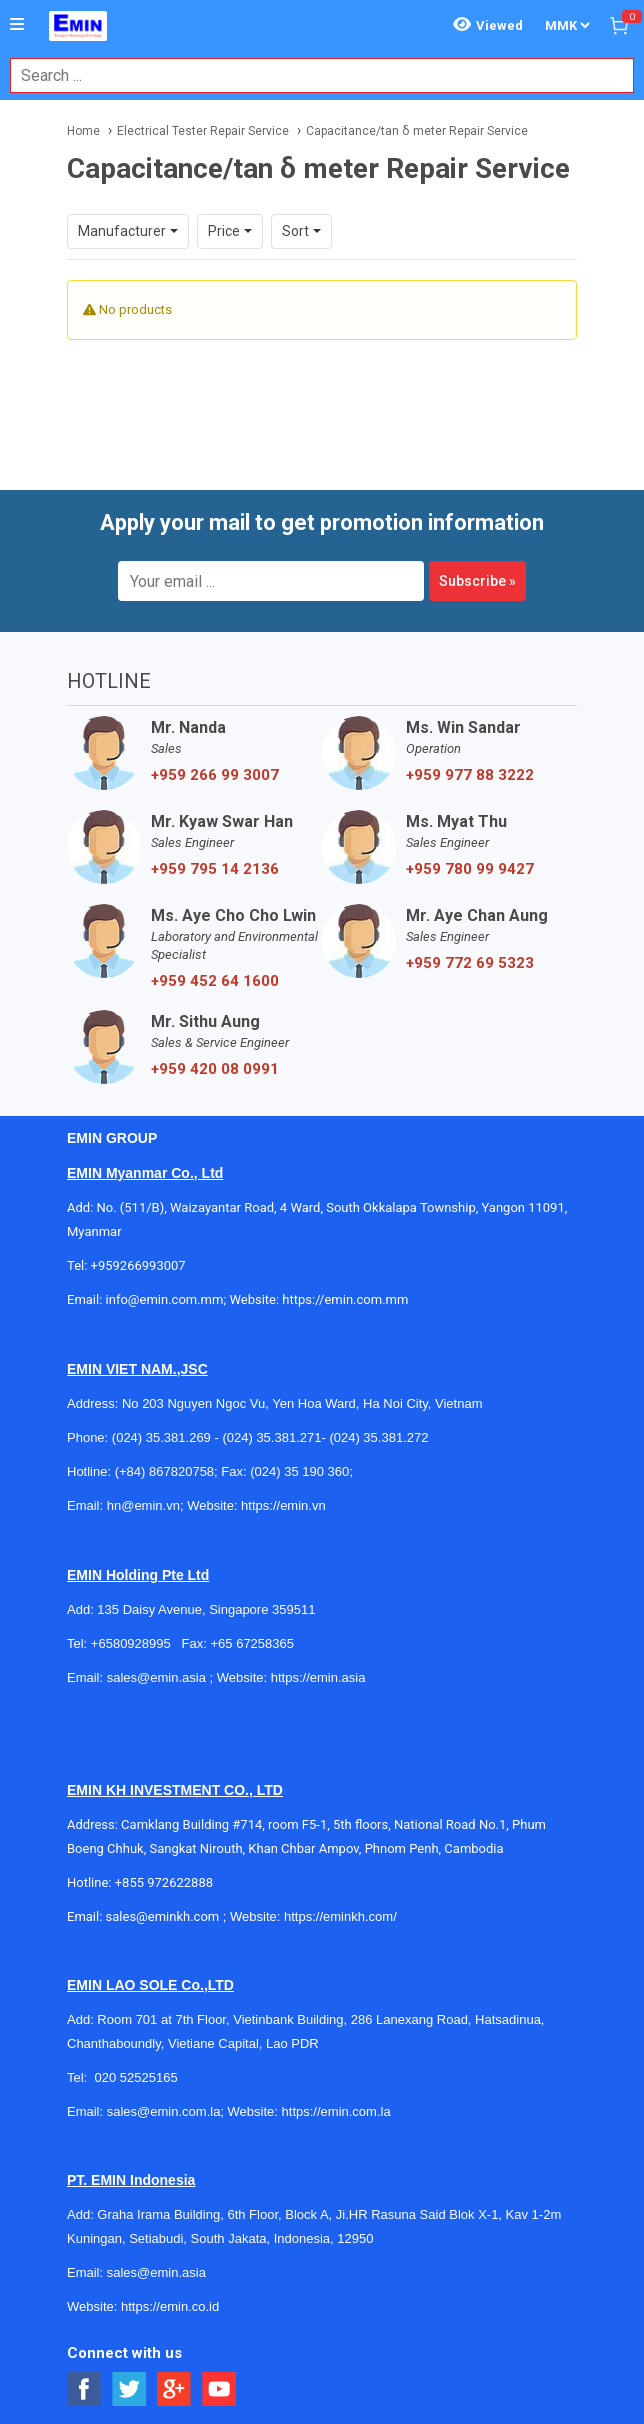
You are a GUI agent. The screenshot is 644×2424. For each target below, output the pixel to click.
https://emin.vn (283, 1505)
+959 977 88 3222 (470, 775)
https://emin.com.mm (345, 1299)
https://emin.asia (318, 1677)
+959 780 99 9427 (470, 869)
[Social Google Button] (174, 2389)
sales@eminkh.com (163, 1916)
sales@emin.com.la (164, 2111)
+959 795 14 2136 (215, 869)
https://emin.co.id (170, 2306)
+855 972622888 (164, 1882)
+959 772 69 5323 (470, 963)
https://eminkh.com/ (340, 1916)
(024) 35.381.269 (161, 1437)
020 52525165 (137, 2077)
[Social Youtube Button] (219, 2389)
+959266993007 (142, 1265)
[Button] (17, 25)
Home (83, 131)
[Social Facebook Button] (84, 2389)
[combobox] (311, 75)
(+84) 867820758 (164, 1471)
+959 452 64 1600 (215, 981)
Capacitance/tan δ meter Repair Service (417, 131)
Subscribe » (477, 581)
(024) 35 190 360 (299, 1471)
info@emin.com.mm (165, 1299)
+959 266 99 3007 (215, 775)
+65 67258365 (252, 1643)
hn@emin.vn (143, 1505)
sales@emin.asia (156, 1677)
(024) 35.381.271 (271, 1437)
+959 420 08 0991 (215, 1069)
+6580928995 (131, 1643)
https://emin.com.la (336, 2111)
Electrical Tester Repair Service (203, 131)
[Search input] (311, 75)
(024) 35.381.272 (378, 1437)
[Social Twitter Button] (129, 2389)
